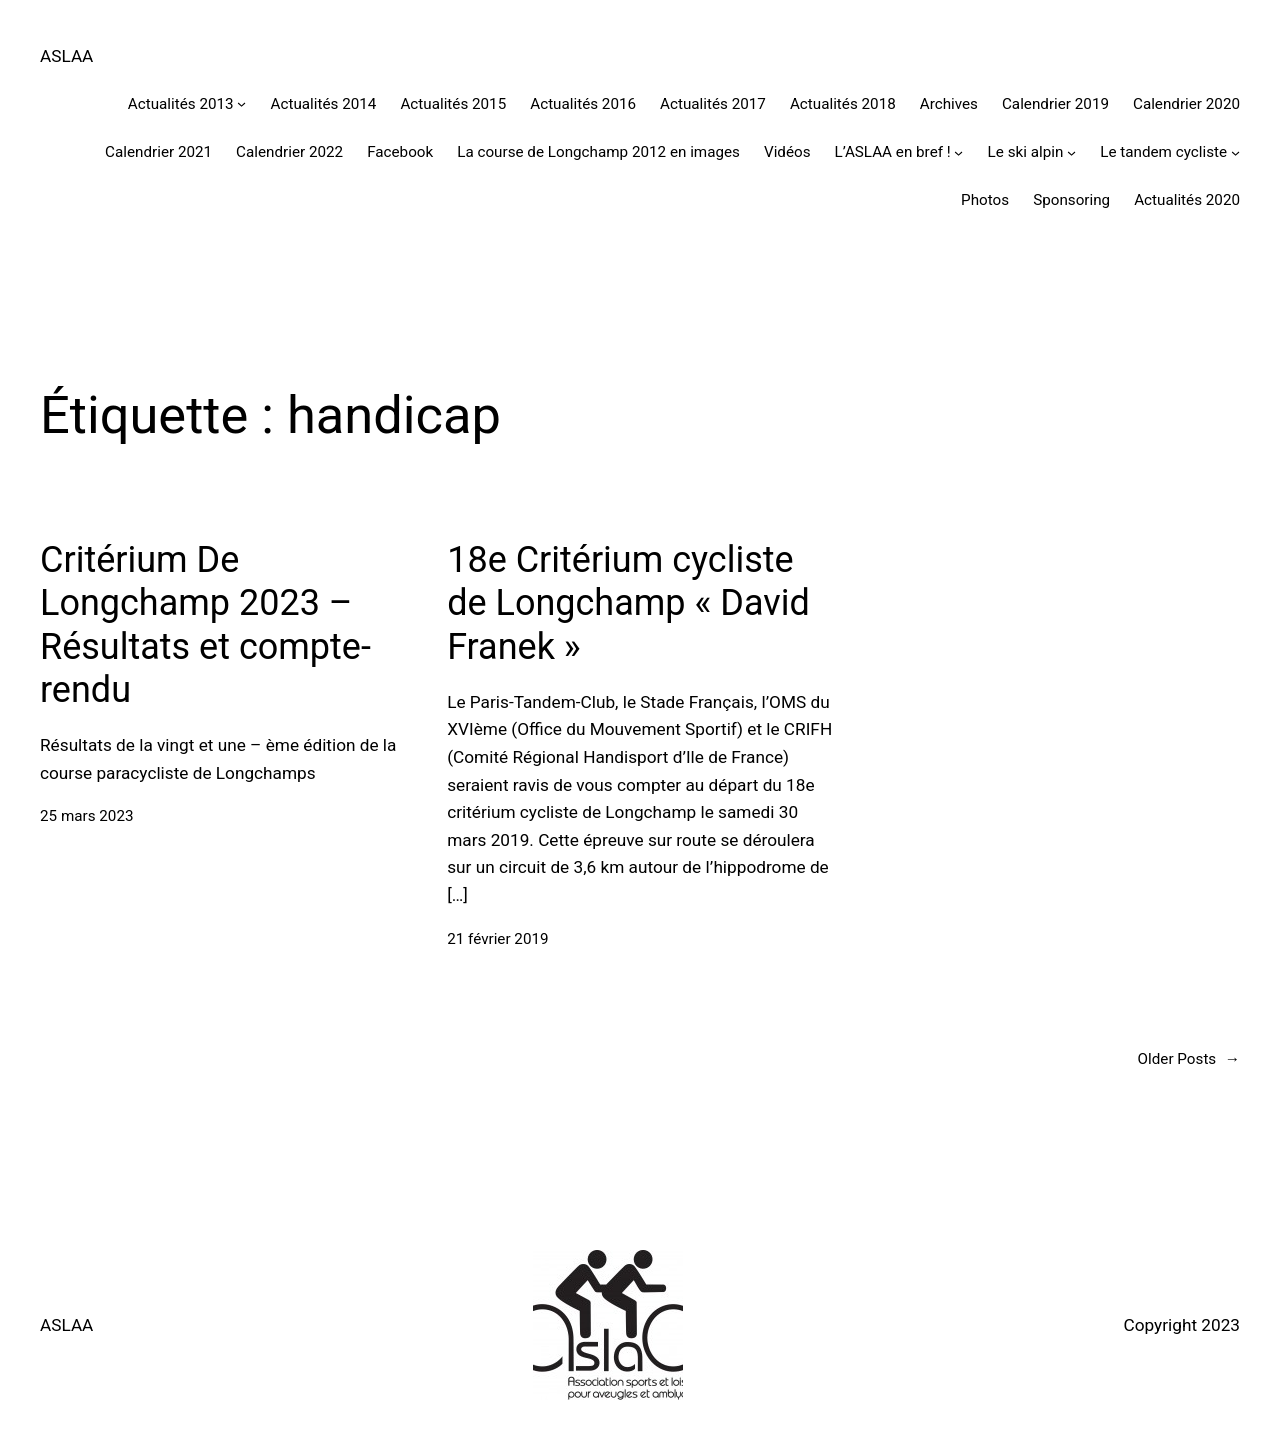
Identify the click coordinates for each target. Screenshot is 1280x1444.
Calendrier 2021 (158, 152)
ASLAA (66, 56)
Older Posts (1189, 1059)
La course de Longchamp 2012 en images (598, 152)
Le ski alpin (1026, 152)
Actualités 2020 (1187, 200)
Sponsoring (1071, 200)
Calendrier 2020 (1186, 104)
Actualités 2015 (453, 104)
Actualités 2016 (583, 104)
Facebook (400, 152)
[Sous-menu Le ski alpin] (1071, 152)
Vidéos (787, 152)
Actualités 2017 (713, 104)
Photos (985, 200)
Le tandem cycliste (1163, 152)
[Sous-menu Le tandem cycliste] (1235, 152)
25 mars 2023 (87, 816)
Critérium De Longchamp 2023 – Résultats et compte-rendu (205, 625)
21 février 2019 (497, 939)
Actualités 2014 (324, 104)
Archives (949, 104)
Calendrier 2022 (289, 152)
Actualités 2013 (181, 104)
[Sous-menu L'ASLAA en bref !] (958, 152)
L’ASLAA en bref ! (893, 152)
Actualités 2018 (843, 104)
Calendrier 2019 (1055, 104)
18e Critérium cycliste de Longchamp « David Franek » (628, 603)
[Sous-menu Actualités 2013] (241, 103)
